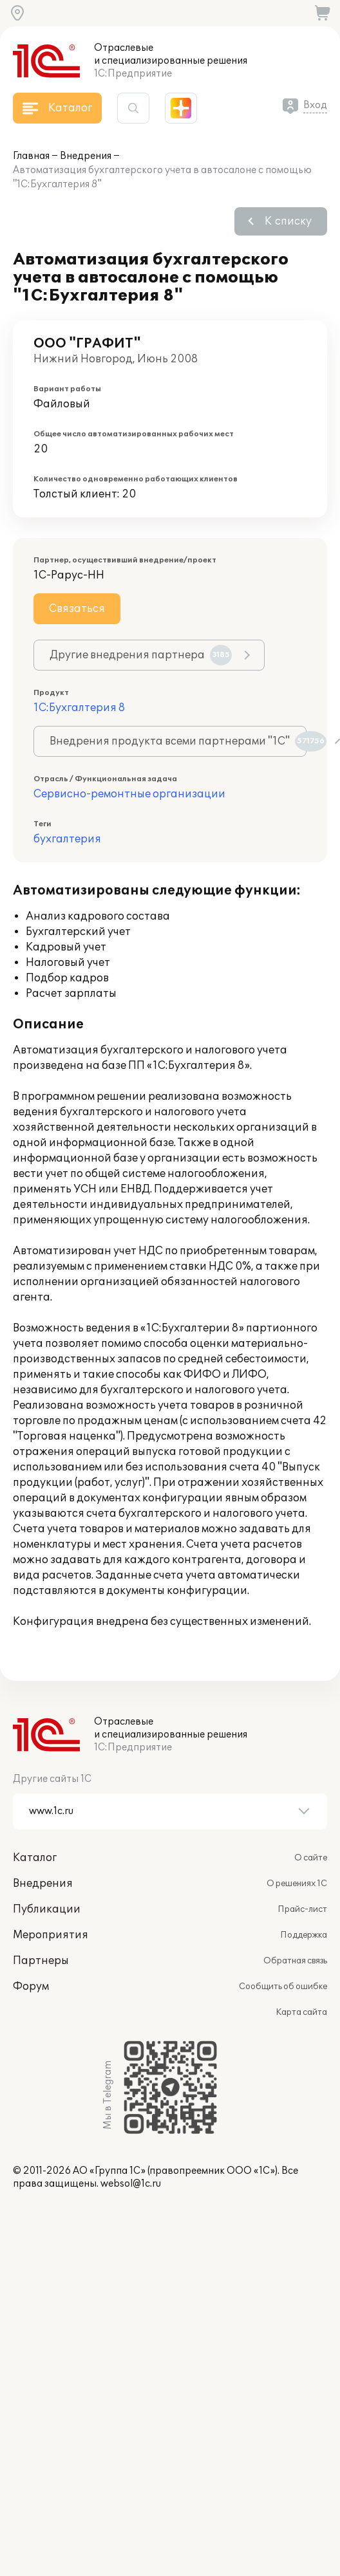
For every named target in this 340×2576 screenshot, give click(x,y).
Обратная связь (295, 1961)
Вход (315, 105)
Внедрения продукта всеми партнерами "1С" (178, 741)
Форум (31, 1986)
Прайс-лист (302, 1909)
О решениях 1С (297, 1883)
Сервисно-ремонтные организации (129, 794)
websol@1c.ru (130, 2183)
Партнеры (41, 1960)
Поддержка (303, 1935)
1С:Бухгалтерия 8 (79, 707)
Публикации (46, 1909)
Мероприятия (50, 1935)
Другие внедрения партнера (141, 655)
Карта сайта (301, 2012)
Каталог (35, 1857)
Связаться (77, 608)
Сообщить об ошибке (283, 1986)
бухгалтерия (67, 839)
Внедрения (85, 156)
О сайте (310, 1858)
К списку (288, 221)
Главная (31, 156)
